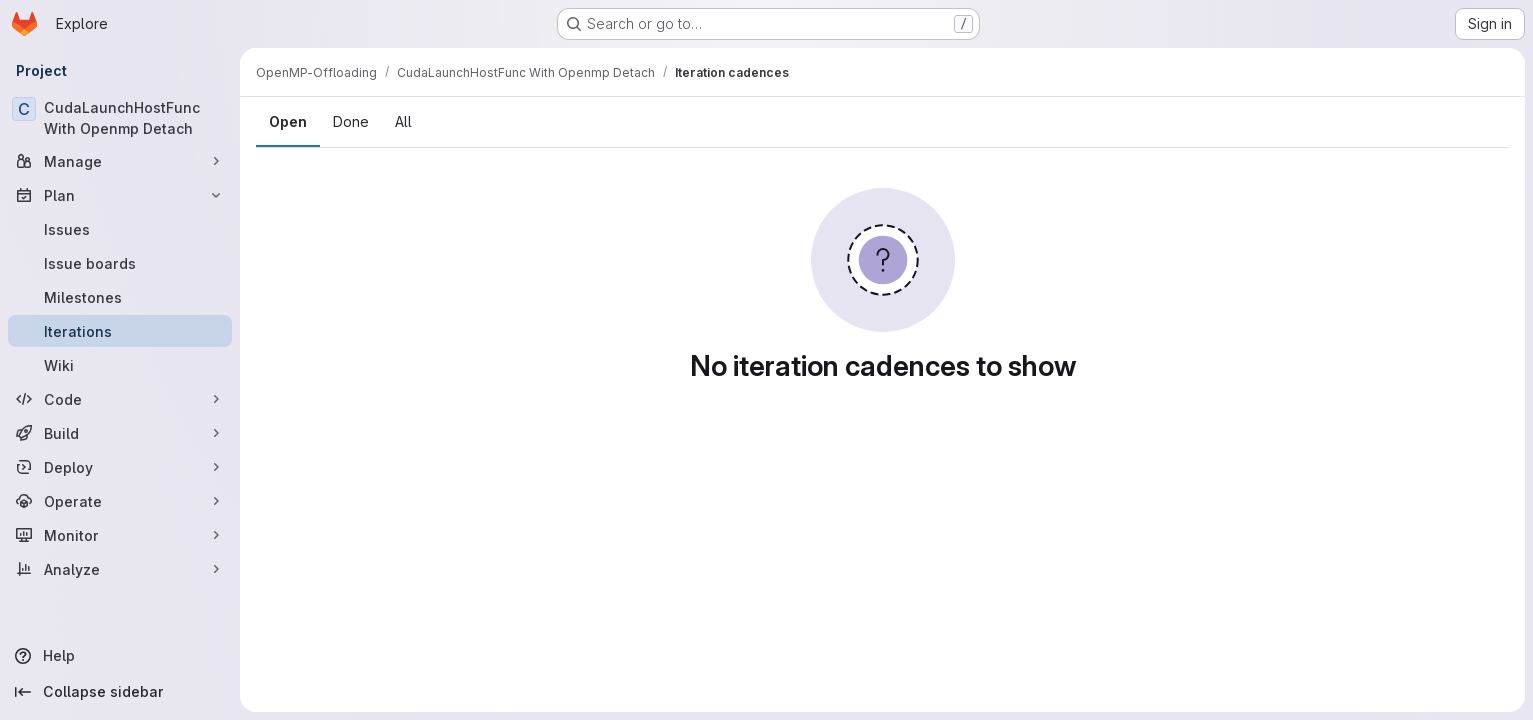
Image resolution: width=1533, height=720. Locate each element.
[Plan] (120, 195)
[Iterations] (120, 331)
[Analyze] (120, 569)
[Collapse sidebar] (120, 692)
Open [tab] (288, 121)
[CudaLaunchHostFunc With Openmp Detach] (120, 118)
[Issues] (120, 229)
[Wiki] (120, 365)
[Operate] (120, 501)
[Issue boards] (120, 263)
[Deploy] (120, 467)
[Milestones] (120, 297)
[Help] (120, 656)
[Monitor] (120, 535)
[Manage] (120, 161)
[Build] (120, 433)
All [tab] (403, 121)
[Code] (120, 399)
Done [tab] (351, 121)
